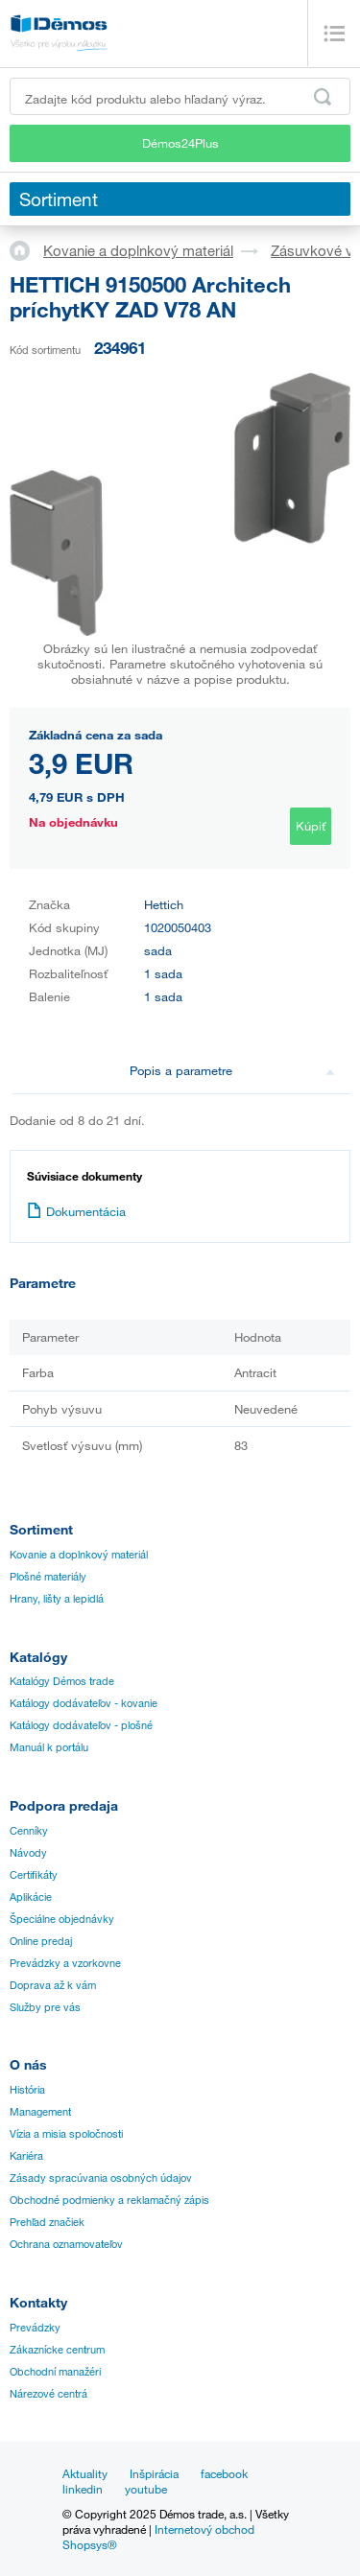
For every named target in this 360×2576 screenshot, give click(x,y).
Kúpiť (310, 825)
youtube (146, 2488)
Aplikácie (31, 1897)
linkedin (82, 2488)
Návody (28, 1853)
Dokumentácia (76, 1211)
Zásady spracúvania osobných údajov (101, 2178)
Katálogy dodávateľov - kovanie (83, 1703)
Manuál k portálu (49, 1747)
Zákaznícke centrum (57, 2349)
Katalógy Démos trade (62, 1681)
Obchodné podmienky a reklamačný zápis (109, 2200)
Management (40, 2112)
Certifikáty (34, 1875)
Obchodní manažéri (55, 2371)
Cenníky (29, 1831)
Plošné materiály (48, 1576)
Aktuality (85, 2473)
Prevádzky (35, 2327)
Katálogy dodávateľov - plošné (81, 1725)
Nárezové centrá (48, 2393)
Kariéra (26, 2156)
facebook (224, 2473)
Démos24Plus (180, 143)
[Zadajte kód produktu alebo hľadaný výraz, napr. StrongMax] (180, 96)
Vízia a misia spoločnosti (66, 2134)
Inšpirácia (154, 2473)
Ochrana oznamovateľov (66, 2244)
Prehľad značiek (47, 2222)
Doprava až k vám (53, 1985)
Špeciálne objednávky (62, 1919)
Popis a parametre (232, 1070)
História (27, 2089)
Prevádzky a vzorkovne (65, 1963)
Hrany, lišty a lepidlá (57, 1598)
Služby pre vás (45, 2007)
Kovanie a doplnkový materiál (138, 250)
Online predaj (41, 1941)
